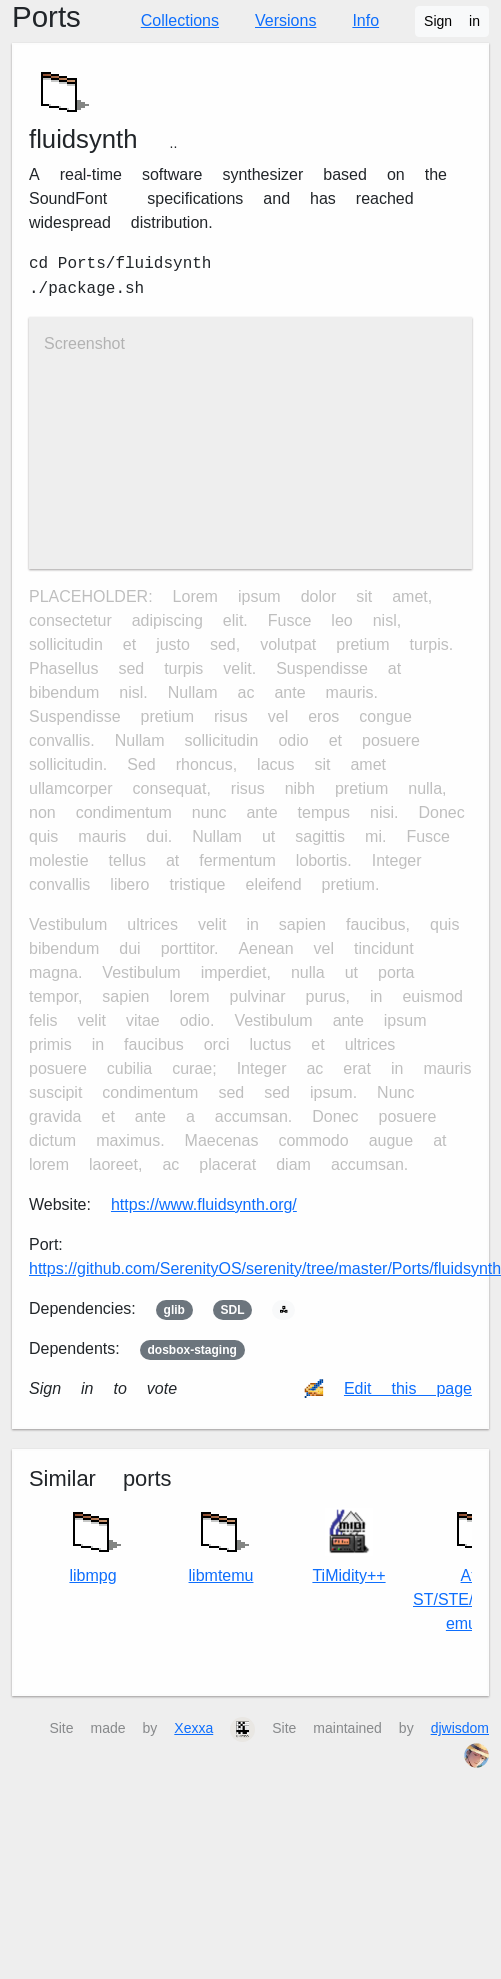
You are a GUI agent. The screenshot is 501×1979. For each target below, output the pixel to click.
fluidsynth (83, 139)
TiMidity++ (348, 1546)
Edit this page (408, 1388)
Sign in (452, 21)
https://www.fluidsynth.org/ (204, 1204)
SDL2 (232, 1310)
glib (174, 1310)
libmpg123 (93, 1542)
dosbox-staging (192, 1350)
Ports (46, 17)
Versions (285, 20)
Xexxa (193, 1728)
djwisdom (460, 1728)
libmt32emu (221, 1542)
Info (365, 20)
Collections (180, 20)
